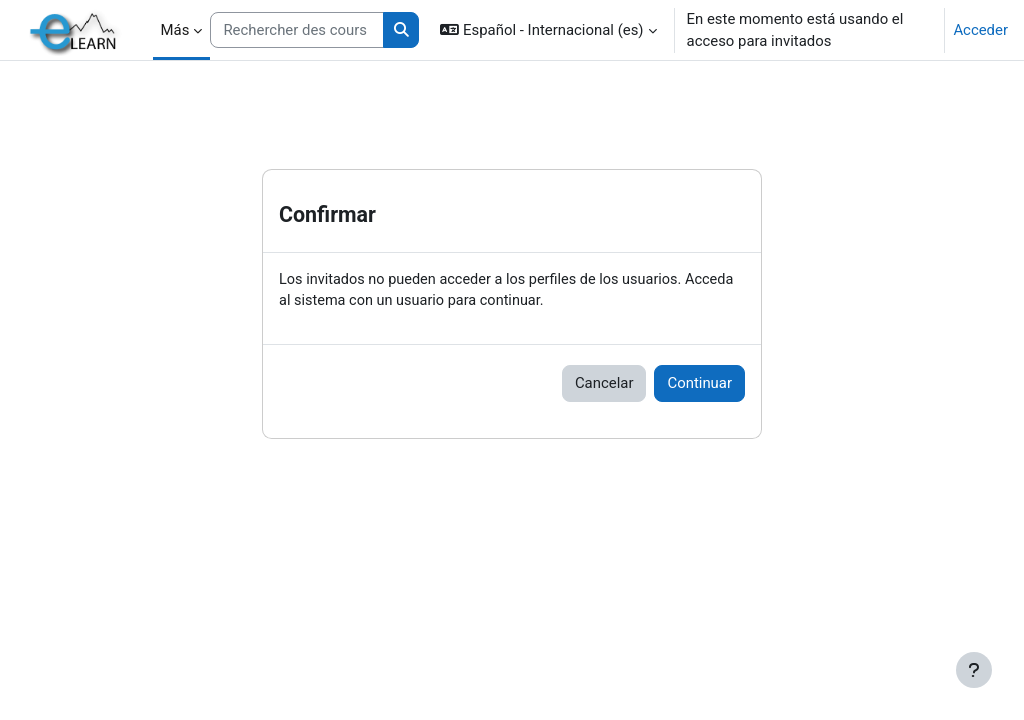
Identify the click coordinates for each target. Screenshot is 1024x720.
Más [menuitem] (175, 30)
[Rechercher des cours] (296, 30)
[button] (548, 30)
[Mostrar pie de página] (974, 670)
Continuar (699, 384)
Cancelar (604, 384)
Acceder (980, 30)
